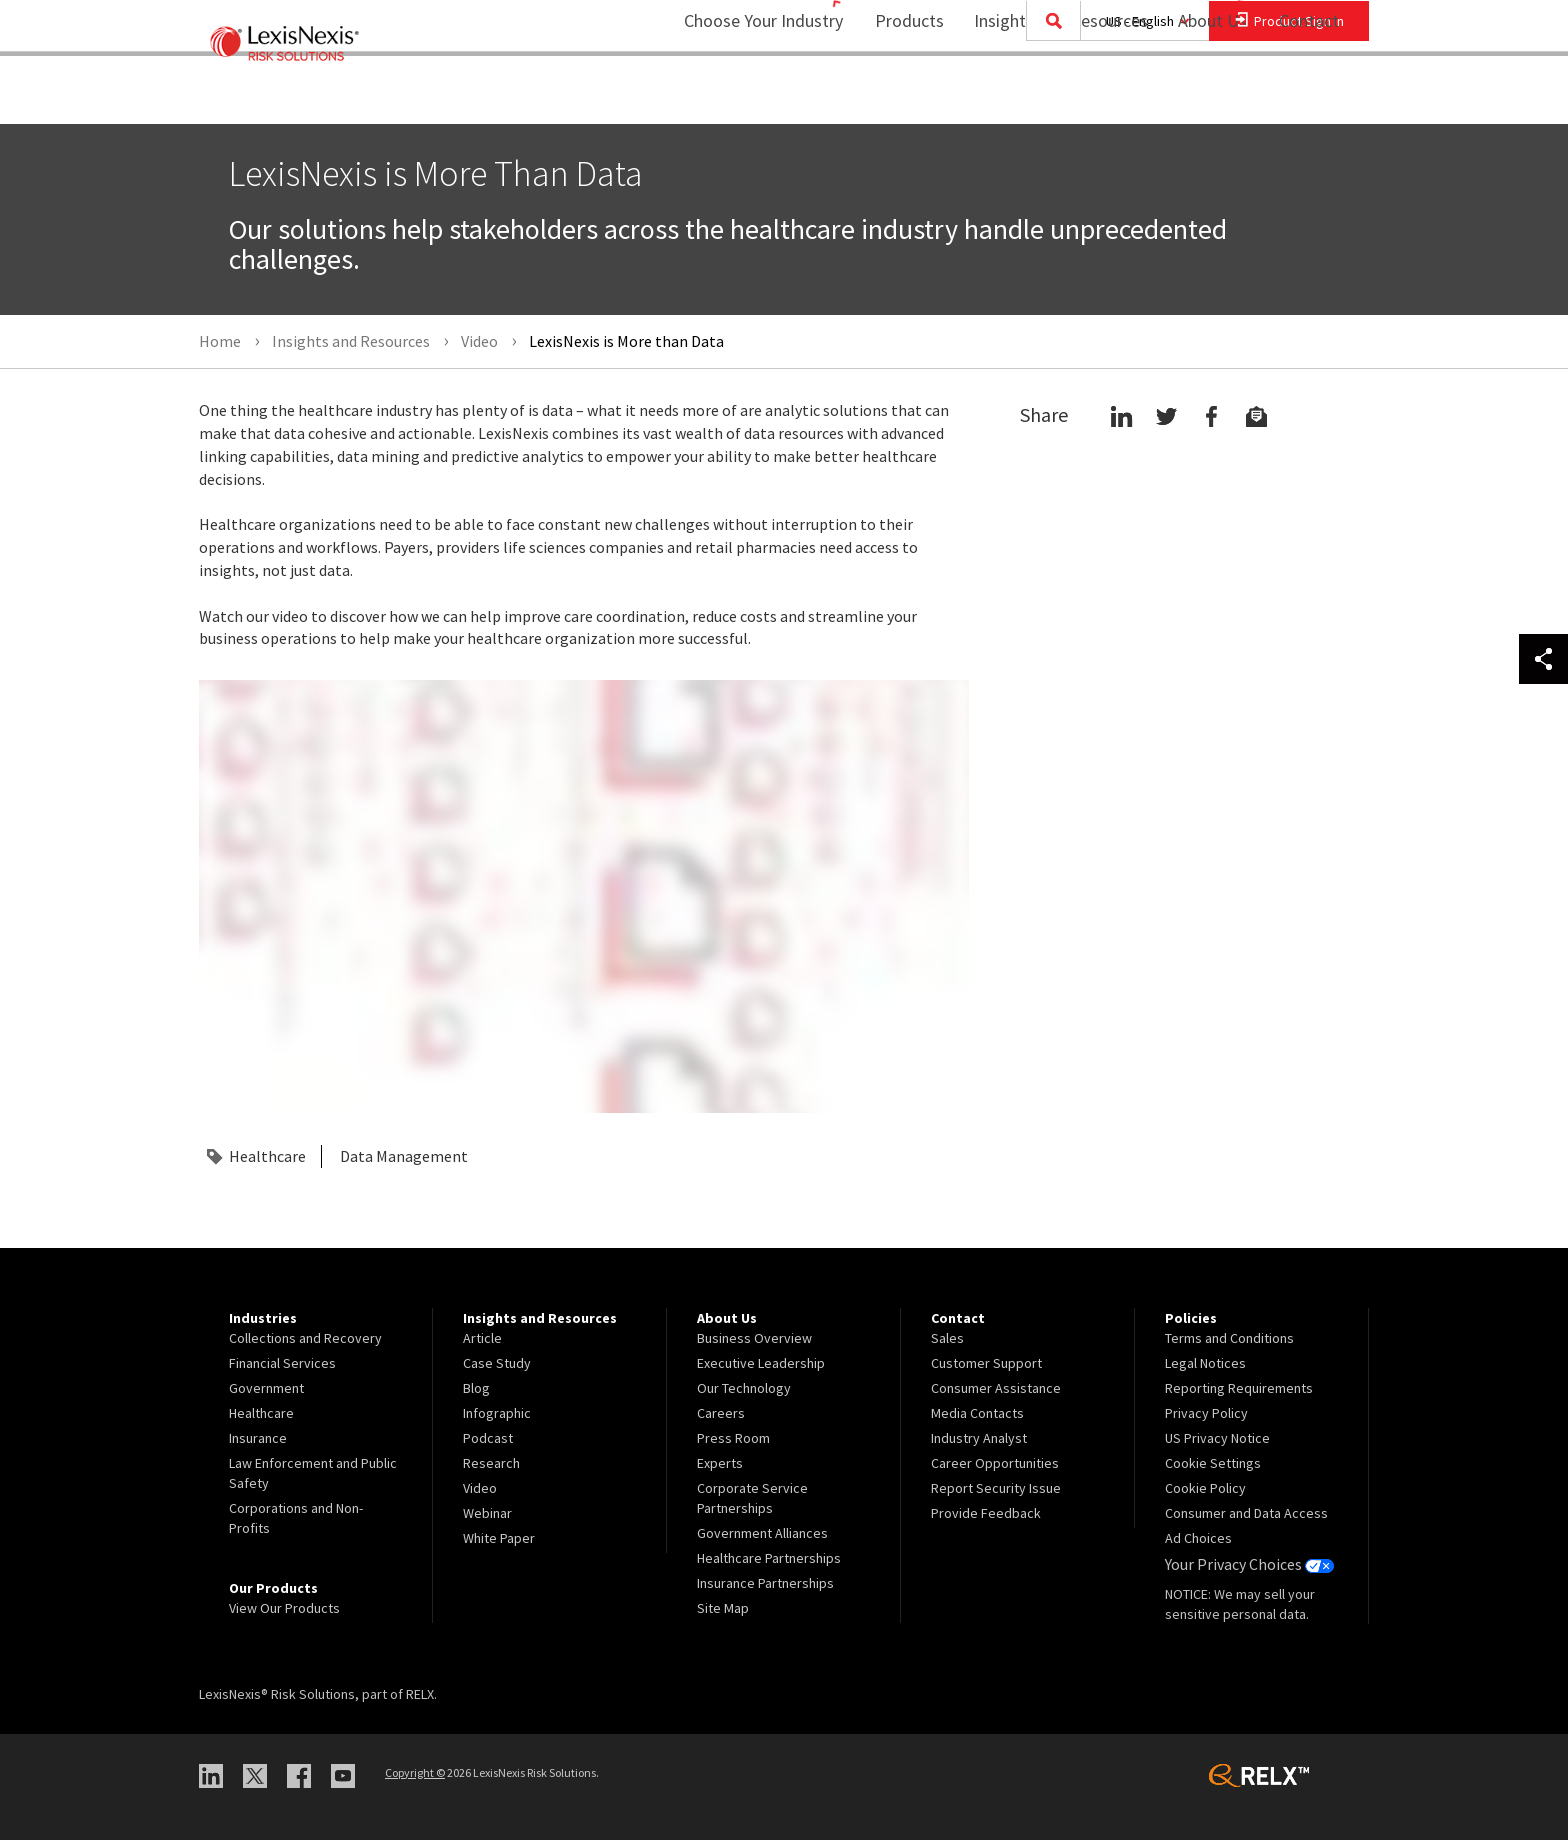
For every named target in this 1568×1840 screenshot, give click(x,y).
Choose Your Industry (737, 95)
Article (482, 1338)
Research (491, 1463)
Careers (721, 1413)
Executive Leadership (761, 1363)
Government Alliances (762, 1533)
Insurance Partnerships (765, 1583)
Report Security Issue (996, 1488)
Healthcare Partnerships (769, 1558)
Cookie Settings (1213, 1463)
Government (266, 1388)
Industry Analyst (979, 1438)
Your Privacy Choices (1243, 1563)
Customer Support (986, 1363)
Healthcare (267, 1156)
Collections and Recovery (305, 1338)
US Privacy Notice (1217, 1438)
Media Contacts (977, 1413)
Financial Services (282, 1363)
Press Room (733, 1438)
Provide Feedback (986, 1513)
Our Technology (744, 1388)
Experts (720, 1463)
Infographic (497, 1413)
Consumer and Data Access (1246, 1513)
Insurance (258, 1438)
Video (480, 1488)
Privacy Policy (1206, 1413)
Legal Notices (1205, 1363)
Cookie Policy (1205, 1488)
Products (896, 95)
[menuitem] (896, 96)
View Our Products (284, 1608)
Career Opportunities (995, 1463)
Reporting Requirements (1239, 1388)
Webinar (487, 1513)
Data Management (404, 1156)
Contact (1309, 95)
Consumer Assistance (996, 1388)
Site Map (723, 1608)
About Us (1199, 95)
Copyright (415, 1771)
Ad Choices (1198, 1538)
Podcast (488, 1438)
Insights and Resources (1048, 95)
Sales (947, 1338)
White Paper (499, 1538)
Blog (476, 1388)
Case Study (497, 1363)
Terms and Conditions (1229, 1338)
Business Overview (754, 1338)
